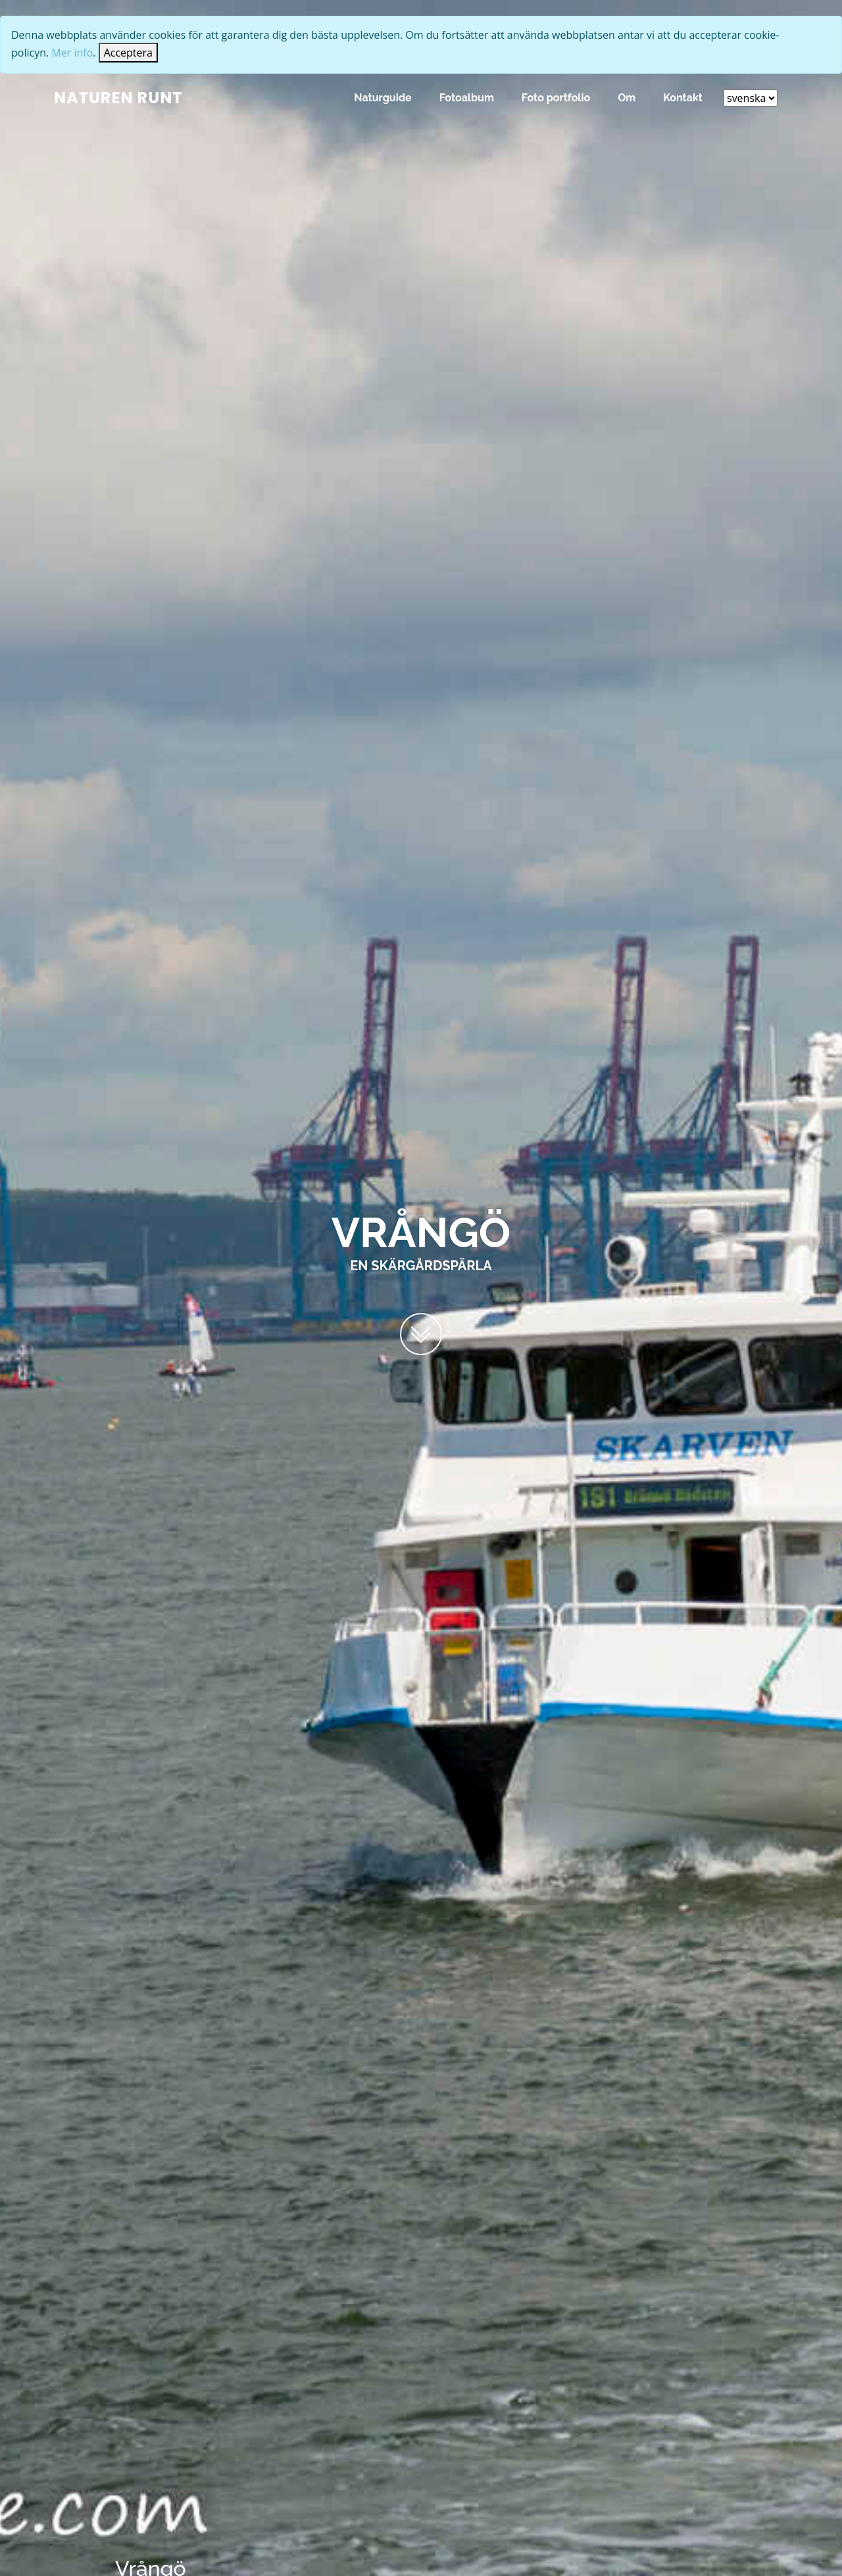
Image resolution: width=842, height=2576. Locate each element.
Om (626, 97)
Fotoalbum (466, 97)
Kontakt (683, 97)
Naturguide (382, 97)
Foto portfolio (556, 97)
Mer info (72, 52)
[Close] (128, 52)
